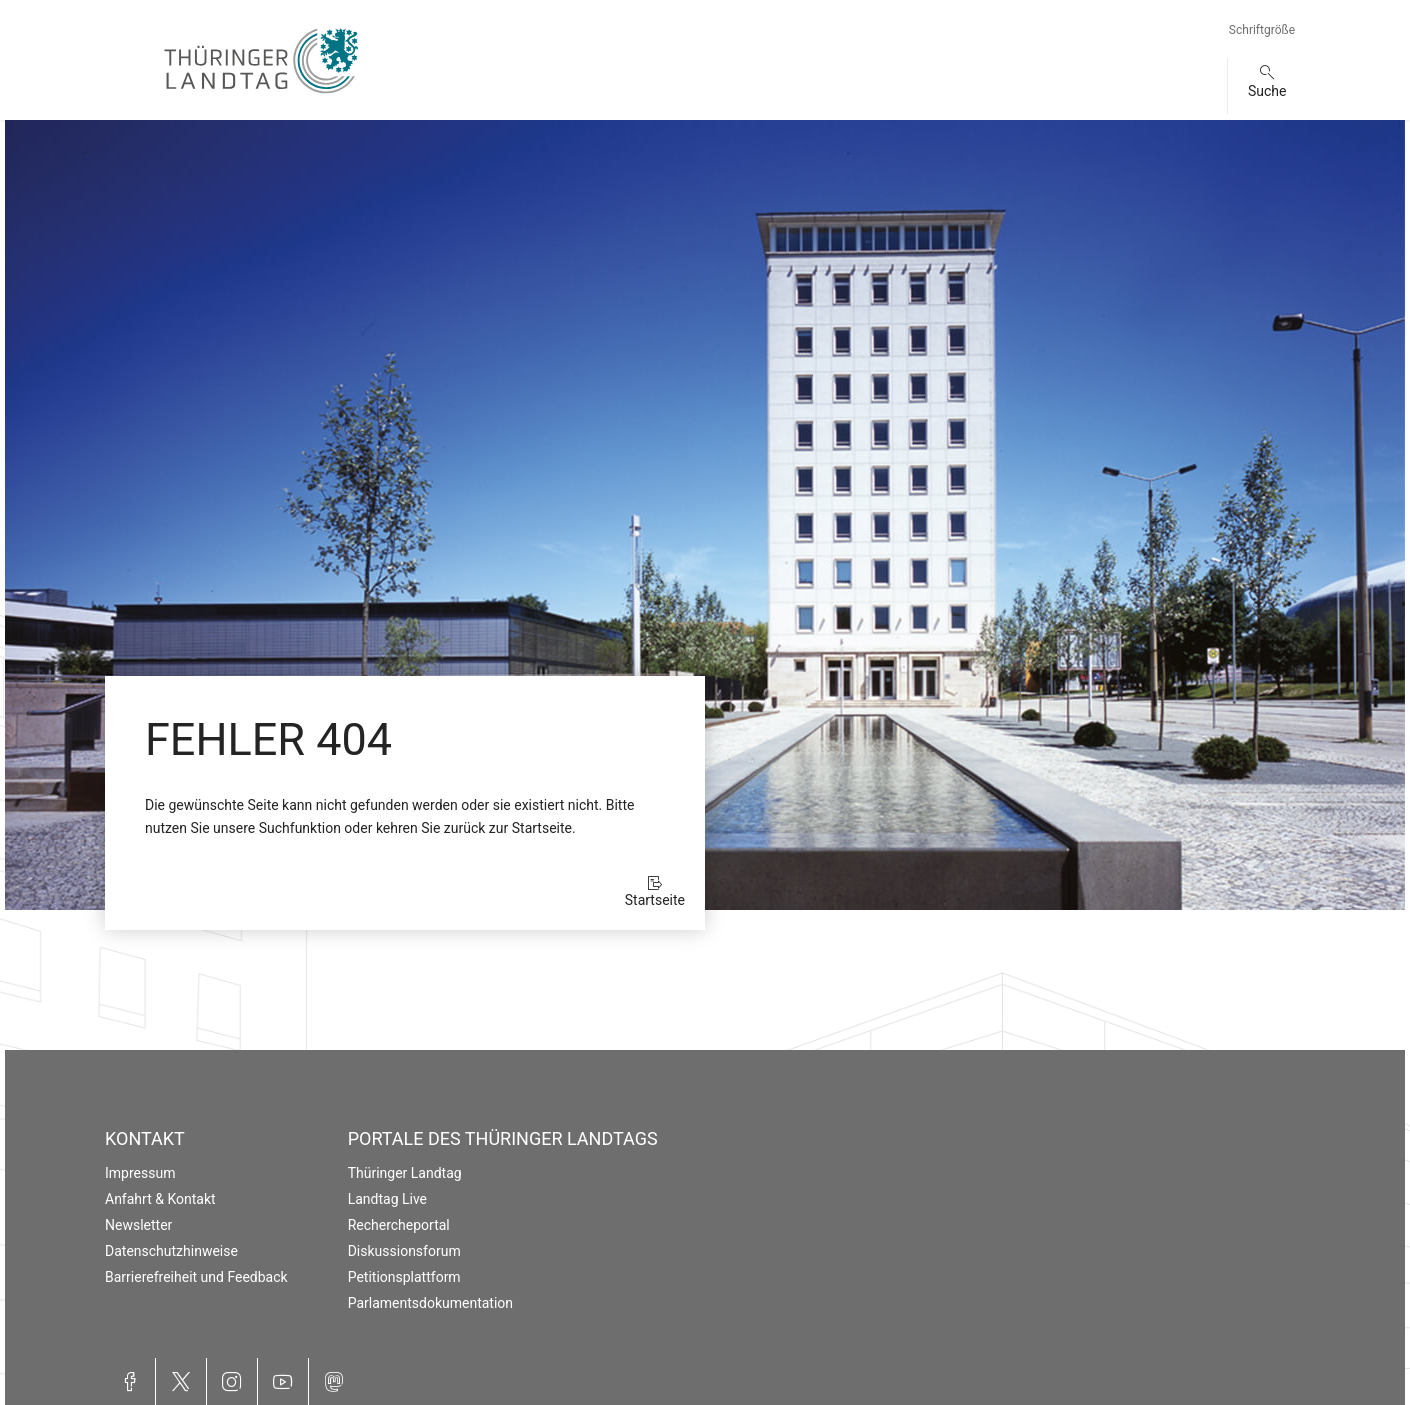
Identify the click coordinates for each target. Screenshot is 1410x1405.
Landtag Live (387, 1199)
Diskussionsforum (404, 1251)
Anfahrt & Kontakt (160, 1199)
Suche (1267, 91)
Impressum (140, 1173)
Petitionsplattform (404, 1277)
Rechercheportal (399, 1225)
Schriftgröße (1262, 30)
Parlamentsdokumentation (430, 1303)
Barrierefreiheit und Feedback (196, 1277)
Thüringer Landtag (405, 1173)
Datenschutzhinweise (171, 1251)
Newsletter (138, 1225)
